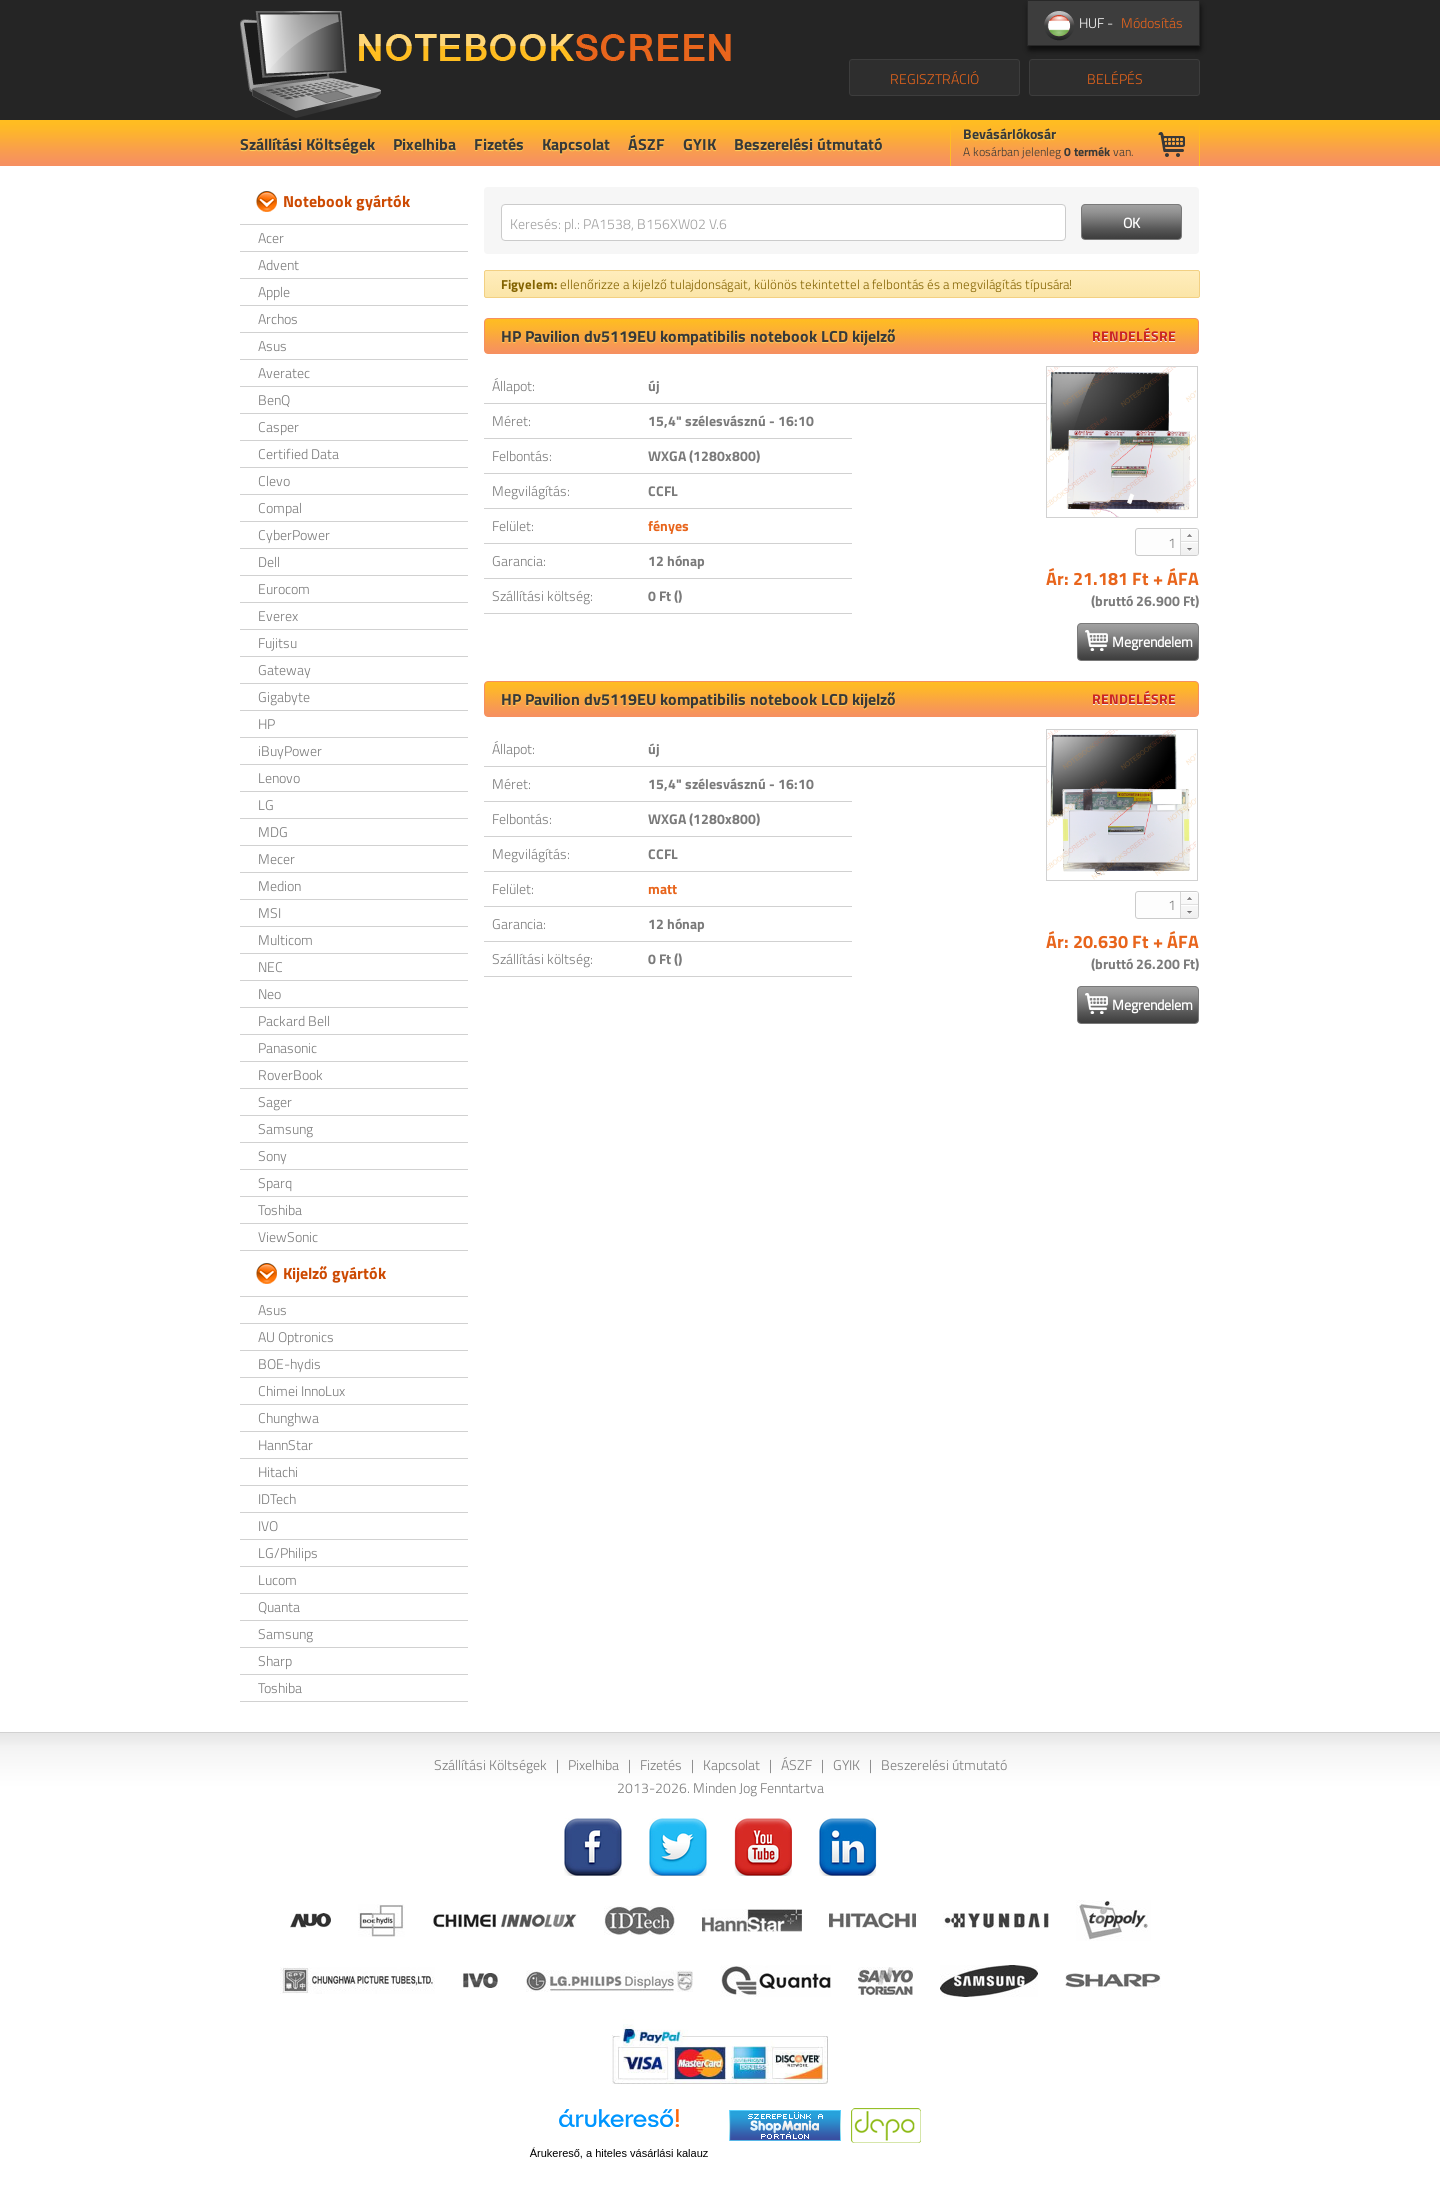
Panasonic (287, 1047)
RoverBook (290, 1074)
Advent (278, 264)
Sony (272, 1155)
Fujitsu (277, 642)
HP (266, 723)
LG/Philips (288, 1552)
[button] (1189, 535)
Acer (271, 237)
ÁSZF (646, 144)
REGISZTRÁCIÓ (934, 78)
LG (266, 804)
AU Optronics (296, 1336)
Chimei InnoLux (301, 1390)
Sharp (275, 1660)
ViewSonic (288, 1236)
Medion (279, 885)
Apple (274, 291)
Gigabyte (284, 696)
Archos (278, 318)
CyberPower (294, 534)
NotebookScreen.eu (485, 60)
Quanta (279, 1606)
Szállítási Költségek (307, 144)
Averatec (284, 372)
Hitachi (278, 1471)
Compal (280, 507)
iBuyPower (290, 750)
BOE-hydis (289, 1363)
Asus (272, 345)
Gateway (284, 669)
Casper (278, 426)
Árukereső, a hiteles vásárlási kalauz (619, 2153)
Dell (269, 561)
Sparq (275, 1182)
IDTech (277, 1498)
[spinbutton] (1159, 542)
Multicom (285, 939)
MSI (269, 912)
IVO (268, 1525)
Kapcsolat (576, 144)
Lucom (277, 1579)
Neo (269, 993)
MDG (273, 831)
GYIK (699, 144)
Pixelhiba (424, 144)
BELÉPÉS (1115, 78)
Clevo (274, 480)
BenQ (274, 399)
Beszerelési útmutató (808, 144)
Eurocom (284, 588)
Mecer (276, 858)
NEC (270, 966)
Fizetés (499, 144)
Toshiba (280, 1209)
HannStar (285, 1444)
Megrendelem (1139, 641)
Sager (275, 1101)
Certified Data (298, 453)
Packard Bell (294, 1020)
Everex (278, 615)
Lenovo (279, 777)
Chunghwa (288, 1417)
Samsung (285, 1128)
